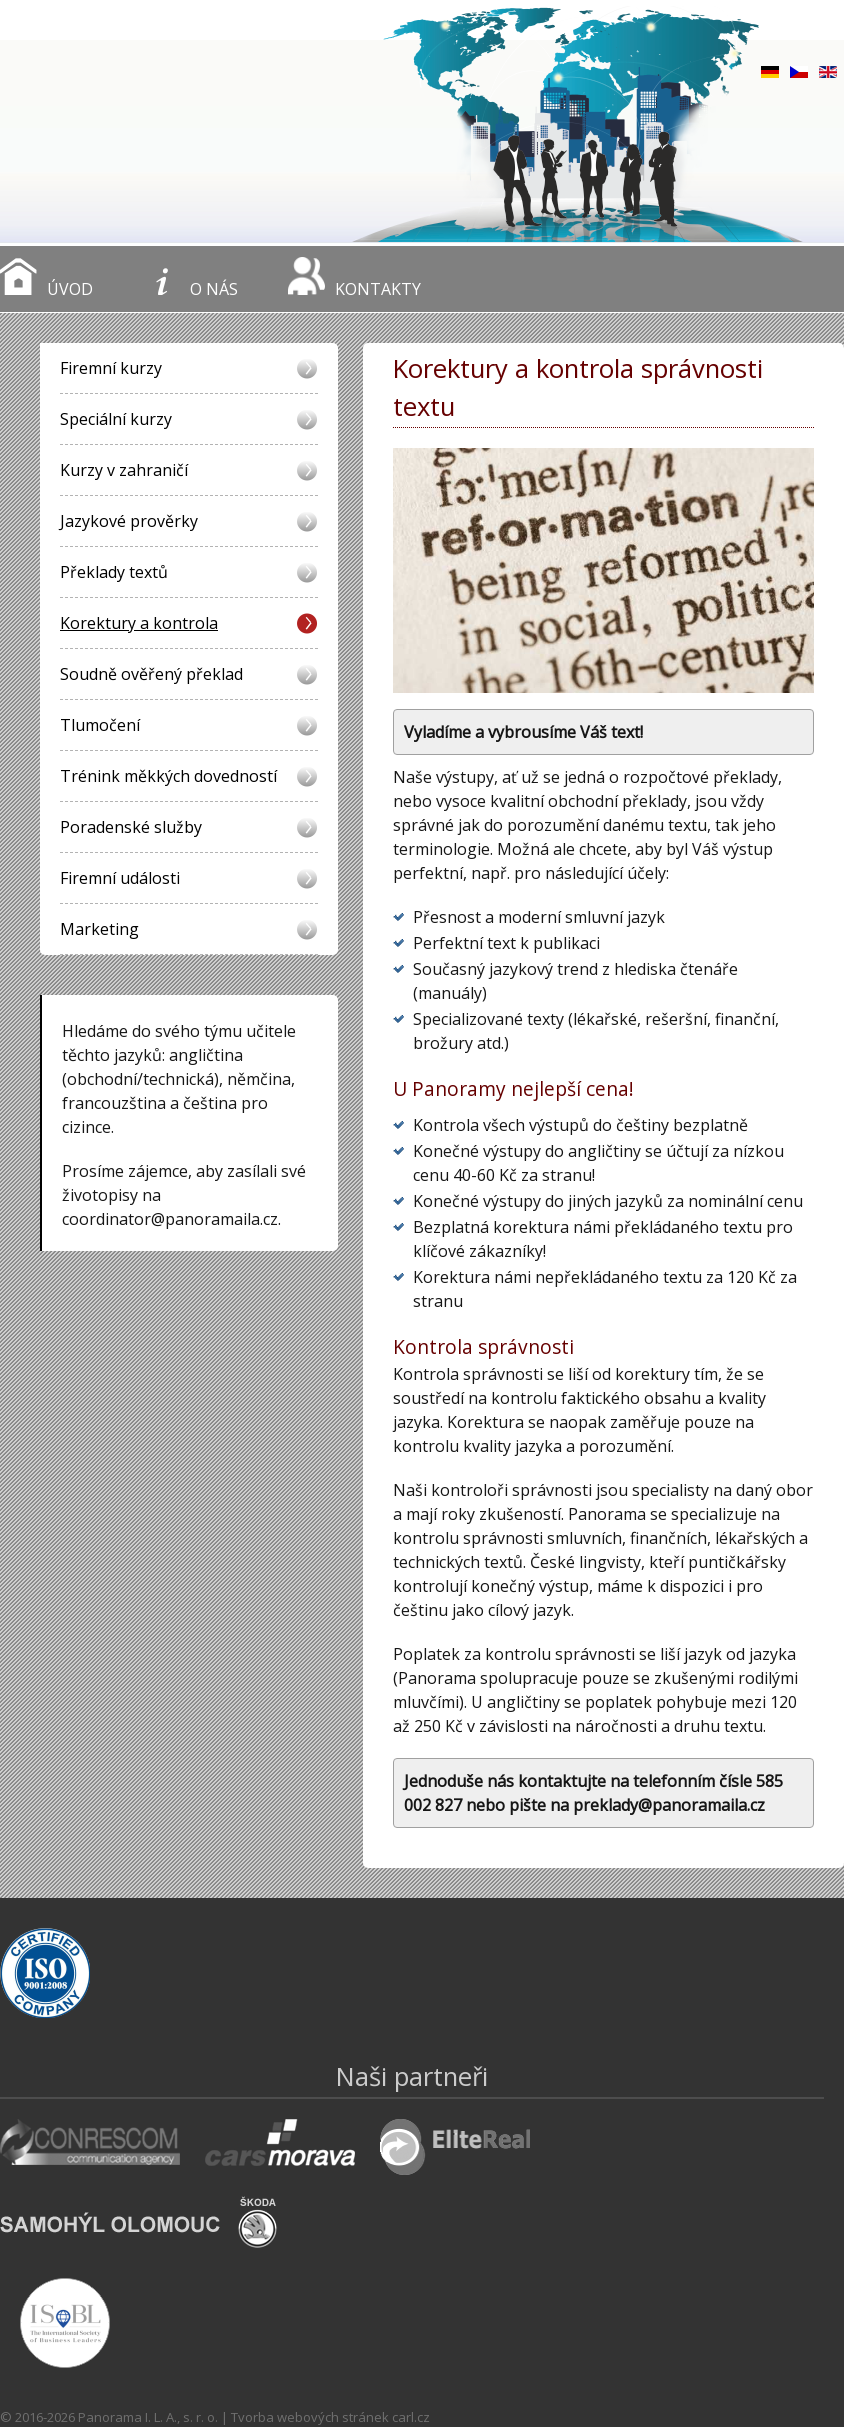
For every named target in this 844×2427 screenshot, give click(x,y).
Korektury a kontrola (139, 623)
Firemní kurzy (111, 368)
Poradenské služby (131, 827)
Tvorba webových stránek (310, 2417)
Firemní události (120, 878)
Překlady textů (114, 572)
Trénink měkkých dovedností (168, 776)
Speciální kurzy (116, 419)
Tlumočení (100, 725)
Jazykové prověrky (129, 521)
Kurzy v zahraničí (124, 470)
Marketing (99, 929)
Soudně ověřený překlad (151, 674)
